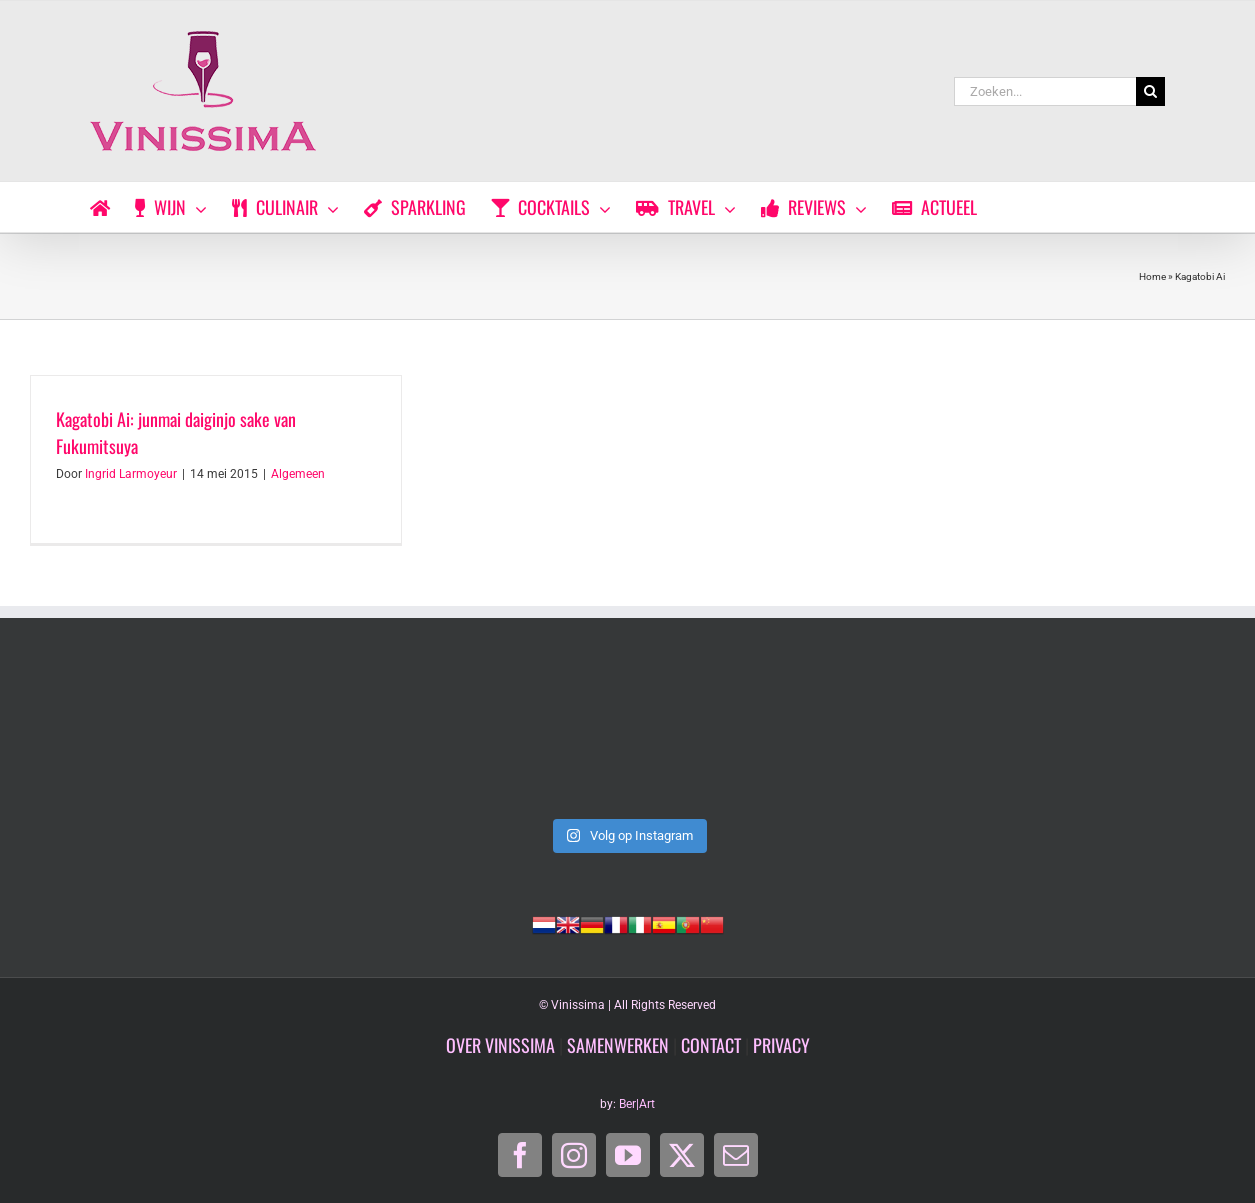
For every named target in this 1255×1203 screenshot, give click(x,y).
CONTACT (711, 1045)
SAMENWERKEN (618, 1045)
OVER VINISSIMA (500, 1045)
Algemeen (298, 474)
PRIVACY (781, 1045)
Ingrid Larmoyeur (131, 474)
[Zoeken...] (1045, 91)
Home (1152, 276)
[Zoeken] (1150, 91)
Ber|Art (637, 1104)
